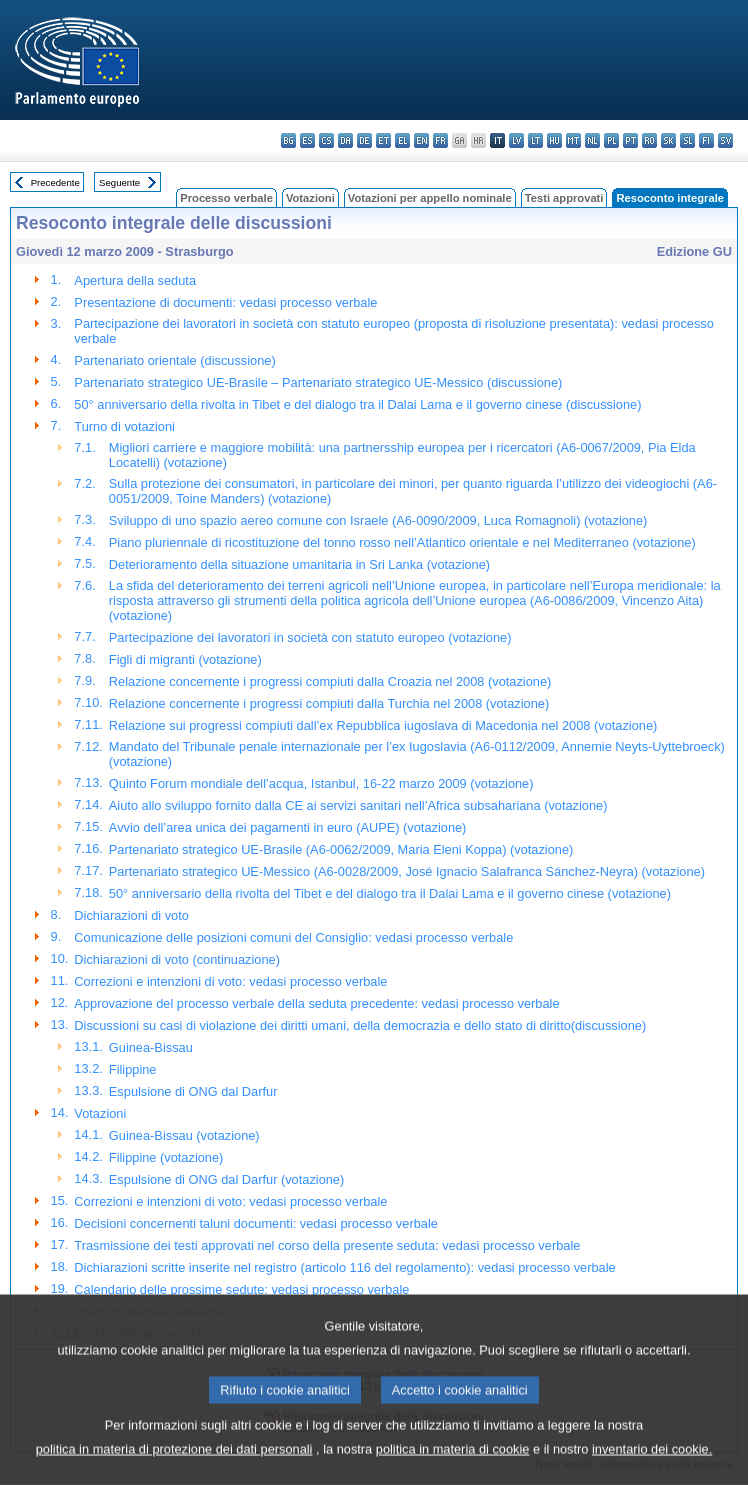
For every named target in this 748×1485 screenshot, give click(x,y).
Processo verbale (226, 198)
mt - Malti (573, 140)
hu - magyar (554, 140)
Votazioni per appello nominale (430, 198)
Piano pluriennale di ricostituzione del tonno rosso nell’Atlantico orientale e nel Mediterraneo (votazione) (402, 542)
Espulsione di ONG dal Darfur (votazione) (226, 1179)
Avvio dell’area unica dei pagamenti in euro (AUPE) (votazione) (288, 827)
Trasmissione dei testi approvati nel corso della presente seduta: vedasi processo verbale (327, 1245)
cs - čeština (326, 140)
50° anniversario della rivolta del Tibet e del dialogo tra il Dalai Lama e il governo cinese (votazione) (390, 893)
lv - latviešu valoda (516, 140)
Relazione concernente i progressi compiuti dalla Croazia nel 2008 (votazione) (330, 681)
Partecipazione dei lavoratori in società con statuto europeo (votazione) (310, 637)
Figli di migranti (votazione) (185, 659)
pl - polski (611, 140)
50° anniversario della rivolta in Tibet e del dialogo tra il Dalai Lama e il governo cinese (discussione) (357, 404)
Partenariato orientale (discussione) (174, 360)
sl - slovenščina (687, 140)
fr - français (440, 140)
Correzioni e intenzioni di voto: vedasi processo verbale (230, 981)
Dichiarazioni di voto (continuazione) (177, 959)
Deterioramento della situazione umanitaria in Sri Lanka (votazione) (299, 564)
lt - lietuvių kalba (535, 140)
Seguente (119, 182)
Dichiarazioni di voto (131, 915)
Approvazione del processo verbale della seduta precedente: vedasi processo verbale (316, 1003)
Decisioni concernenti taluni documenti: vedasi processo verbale (256, 1223)
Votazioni (310, 198)
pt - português (630, 140)
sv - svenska (725, 140)
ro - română (649, 140)
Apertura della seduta (135, 280)
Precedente (55, 182)
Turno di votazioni (124, 426)
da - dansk (345, 140)
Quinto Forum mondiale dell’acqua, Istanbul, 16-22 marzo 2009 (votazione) (321, 783)
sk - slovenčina (668, 140)
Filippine (133, 1069)
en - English (421, 140)
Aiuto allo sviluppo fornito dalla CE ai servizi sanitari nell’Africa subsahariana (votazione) (358, 805)
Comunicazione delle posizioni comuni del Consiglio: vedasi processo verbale (293, 937)
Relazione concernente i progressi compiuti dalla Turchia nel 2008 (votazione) (329, 703)
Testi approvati (564, 198)
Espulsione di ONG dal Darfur (193, 1091)
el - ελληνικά (402, 140)
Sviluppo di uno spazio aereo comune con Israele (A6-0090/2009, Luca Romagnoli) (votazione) (378, 520)
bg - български (288, 140)
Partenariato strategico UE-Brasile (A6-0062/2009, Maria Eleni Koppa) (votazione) (341, 849)
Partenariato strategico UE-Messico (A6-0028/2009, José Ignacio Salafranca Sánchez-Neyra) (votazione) (407, 871)
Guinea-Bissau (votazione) (184, 1135)
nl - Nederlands (592, 140)
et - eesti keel (383, 140)
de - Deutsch (364, 140)
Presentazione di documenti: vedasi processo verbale (225, 302)
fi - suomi (706, 140)
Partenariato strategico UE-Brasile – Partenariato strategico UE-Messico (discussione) (318, 382)
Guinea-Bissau (151, 1047)
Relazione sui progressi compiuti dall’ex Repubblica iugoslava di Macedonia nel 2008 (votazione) (383, 725)
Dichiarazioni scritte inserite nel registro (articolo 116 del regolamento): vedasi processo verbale (344, 1267)
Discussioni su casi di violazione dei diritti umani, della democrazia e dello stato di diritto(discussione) (360, 1025)
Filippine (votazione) (166, 1157)
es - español (307, 140)
